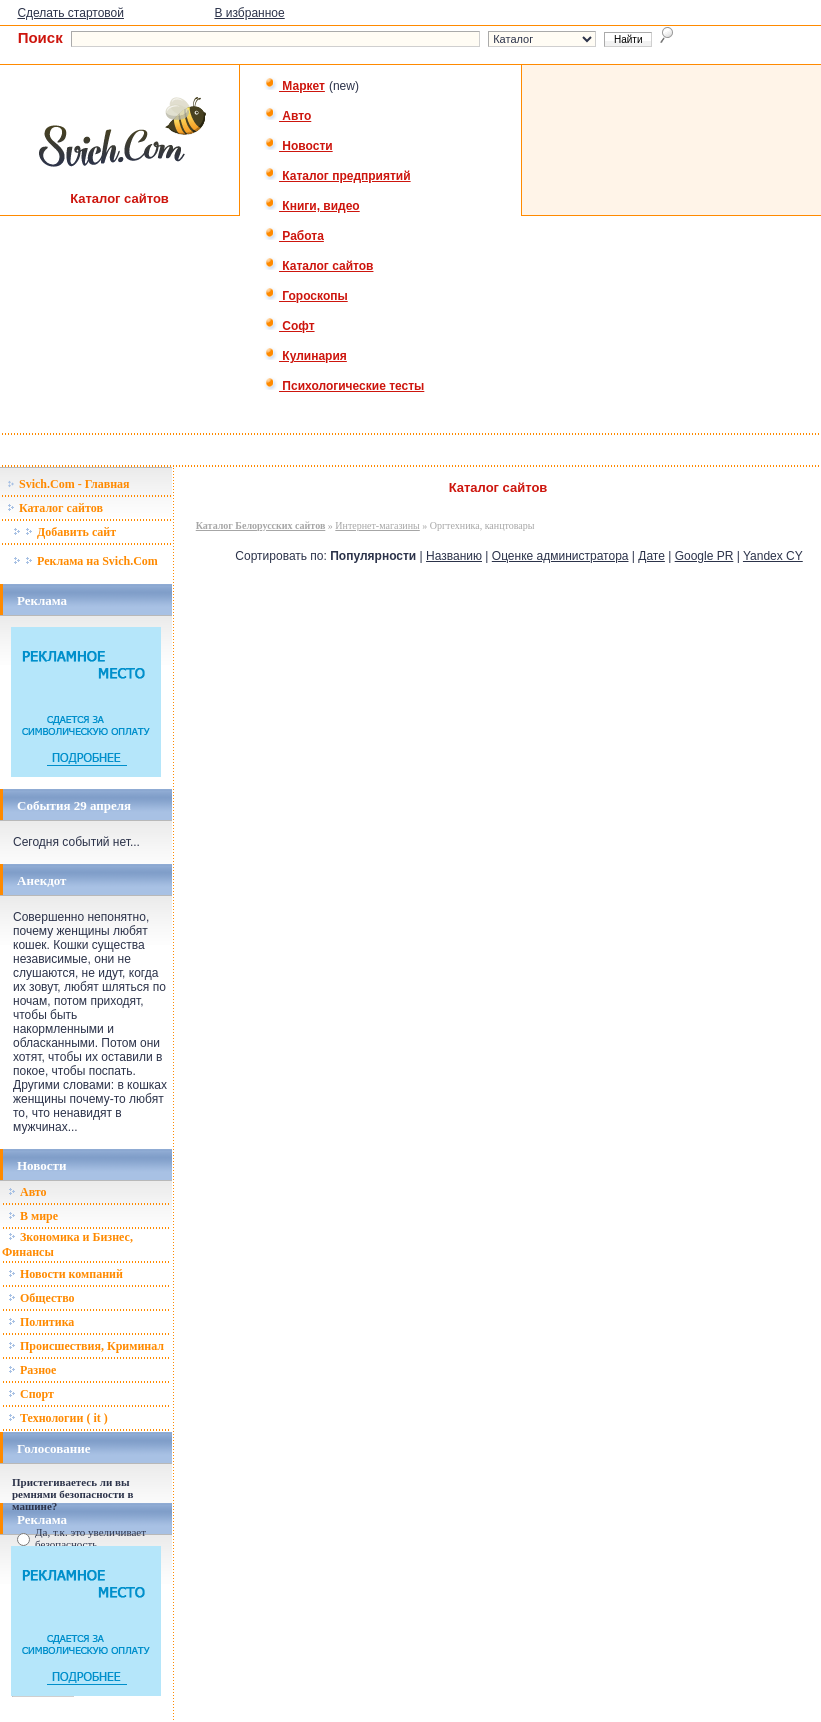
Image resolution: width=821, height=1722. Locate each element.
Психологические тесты (344, 386)
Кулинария (305, 356)
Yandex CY (773, 556)
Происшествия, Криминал (86, 1346)
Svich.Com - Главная (68, 484)
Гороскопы (306, 296)
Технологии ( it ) (58, 1418)
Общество (41, 1298)
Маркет (294, 86)
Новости (298, 146)
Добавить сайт (64, 532)
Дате (651, 556)
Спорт (31, 1394)
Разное (32, 1370)
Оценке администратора (560, 556)
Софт (289, 326)
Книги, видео (312, 206)
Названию (454, 556)
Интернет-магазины (377, 525)
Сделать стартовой (70, 13)
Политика (41, 1322)
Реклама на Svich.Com (85, 561)
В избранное (249, 13)
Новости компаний (65, 1274)
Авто (287, 116)
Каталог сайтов (318, 266)
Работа (294, 236)
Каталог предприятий (337, 176)
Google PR (704, 556)
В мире (33, 1216)
